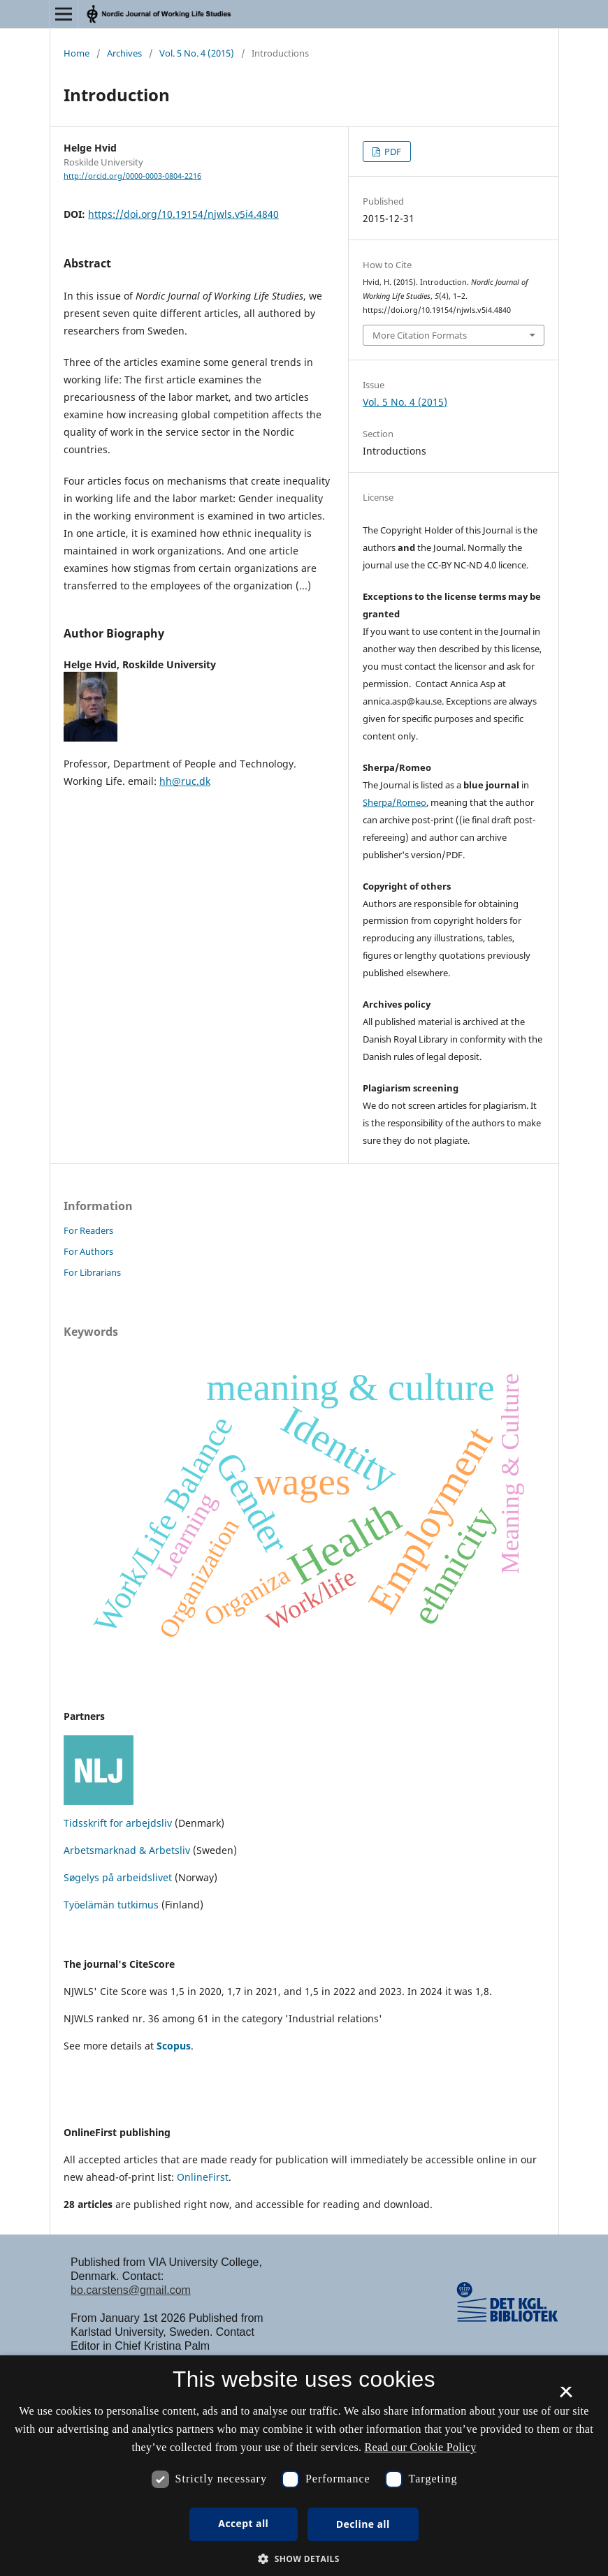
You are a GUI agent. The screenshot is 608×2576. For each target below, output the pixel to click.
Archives (124, 53)
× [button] (566, 2396)
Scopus (174, 2045)
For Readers (88, 1230)
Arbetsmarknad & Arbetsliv (128, 1850)
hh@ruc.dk (184, 781)
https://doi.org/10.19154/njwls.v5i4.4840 (183, 214)
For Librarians (92, 1272)
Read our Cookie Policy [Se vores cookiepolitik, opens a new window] (421, 2447)
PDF (391, 151)
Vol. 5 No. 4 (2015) (196, 53)
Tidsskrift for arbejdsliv (118, 1823)
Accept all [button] (243, 2523)
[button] (304, 2559)
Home (76, 53)
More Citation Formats (419, 335)
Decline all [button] (363, 2524)
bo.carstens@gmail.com (131, 2290)
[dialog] (304, 2465)
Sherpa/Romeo (394, 802)
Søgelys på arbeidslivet (118, 1877)
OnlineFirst (203, 2177)
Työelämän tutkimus (111, 1904)
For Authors (88, 1251)
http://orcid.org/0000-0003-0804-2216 (132, 176)
